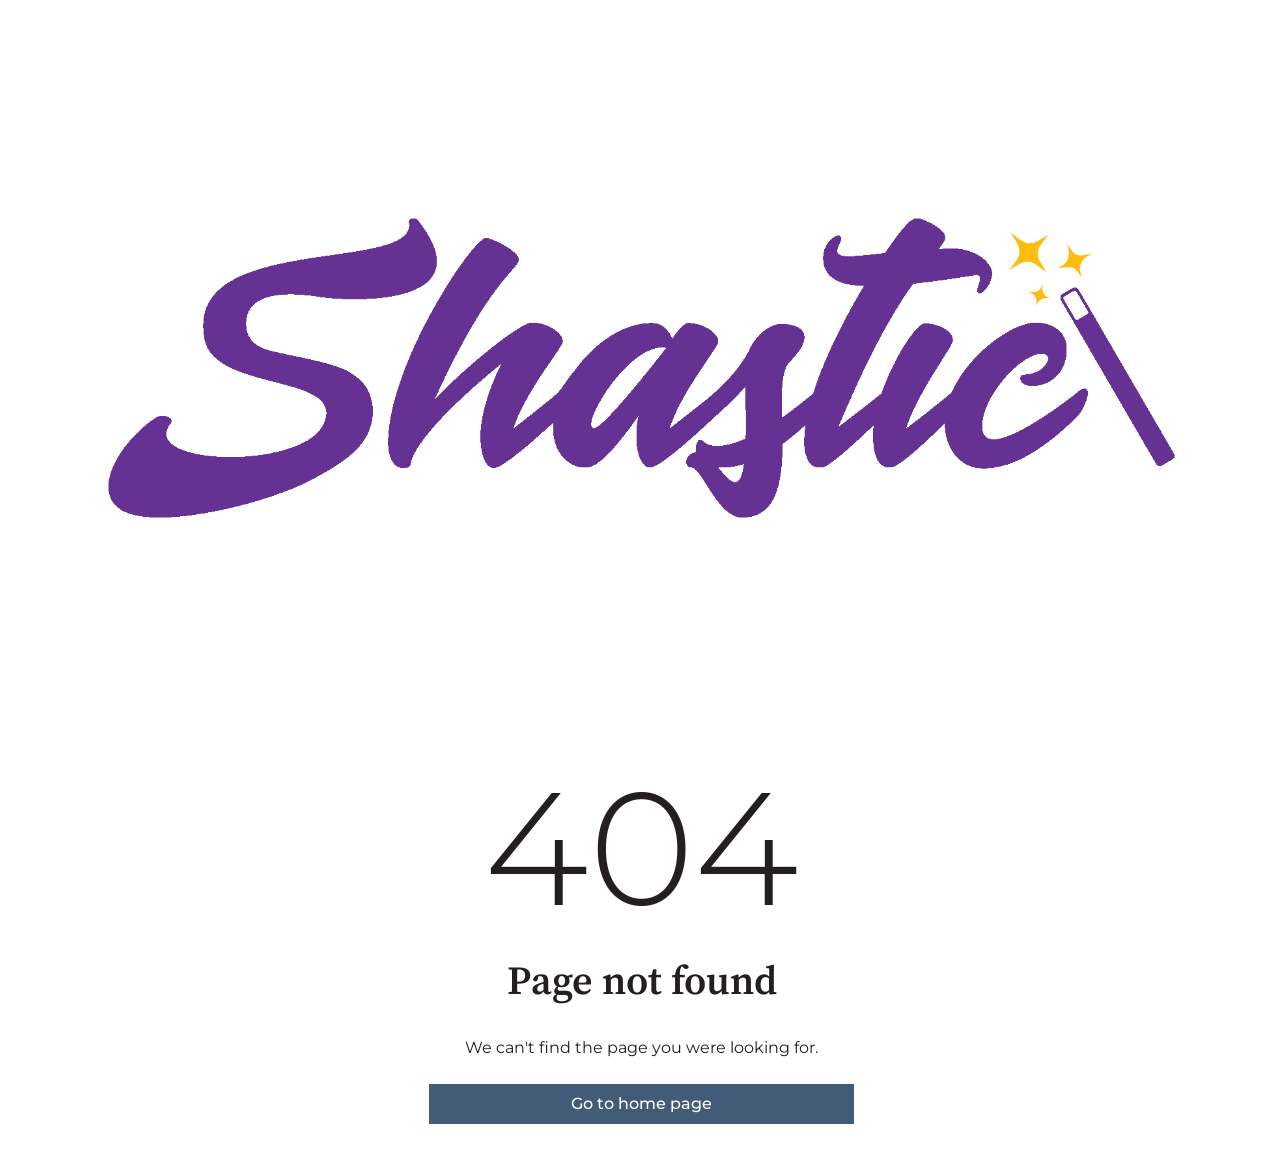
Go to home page (641, 1103)
